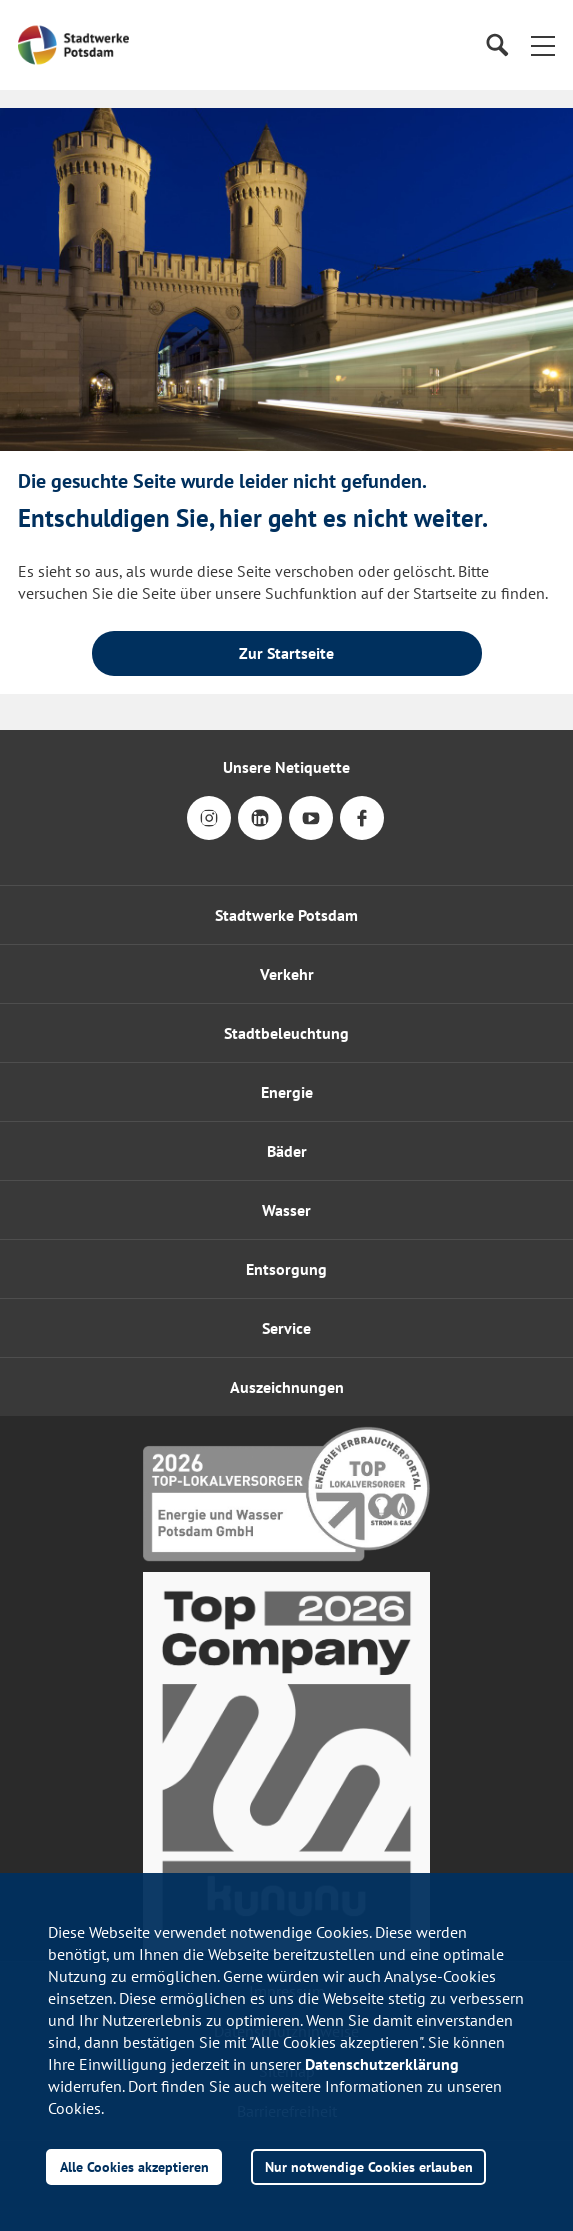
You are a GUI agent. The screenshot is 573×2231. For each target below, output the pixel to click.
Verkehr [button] (287, 974)
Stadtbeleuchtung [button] (286, 1033)
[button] (543, 45)
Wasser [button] (286, 1210)
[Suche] (496, 45)
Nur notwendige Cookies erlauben (369, 2166)
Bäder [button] (287, 1151)
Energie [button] (287, 1092)
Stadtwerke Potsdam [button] (286, 915)
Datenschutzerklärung (382, 2064)
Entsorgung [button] (286, 1269)
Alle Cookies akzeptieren (134, 2166)
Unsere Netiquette (286, 767)
